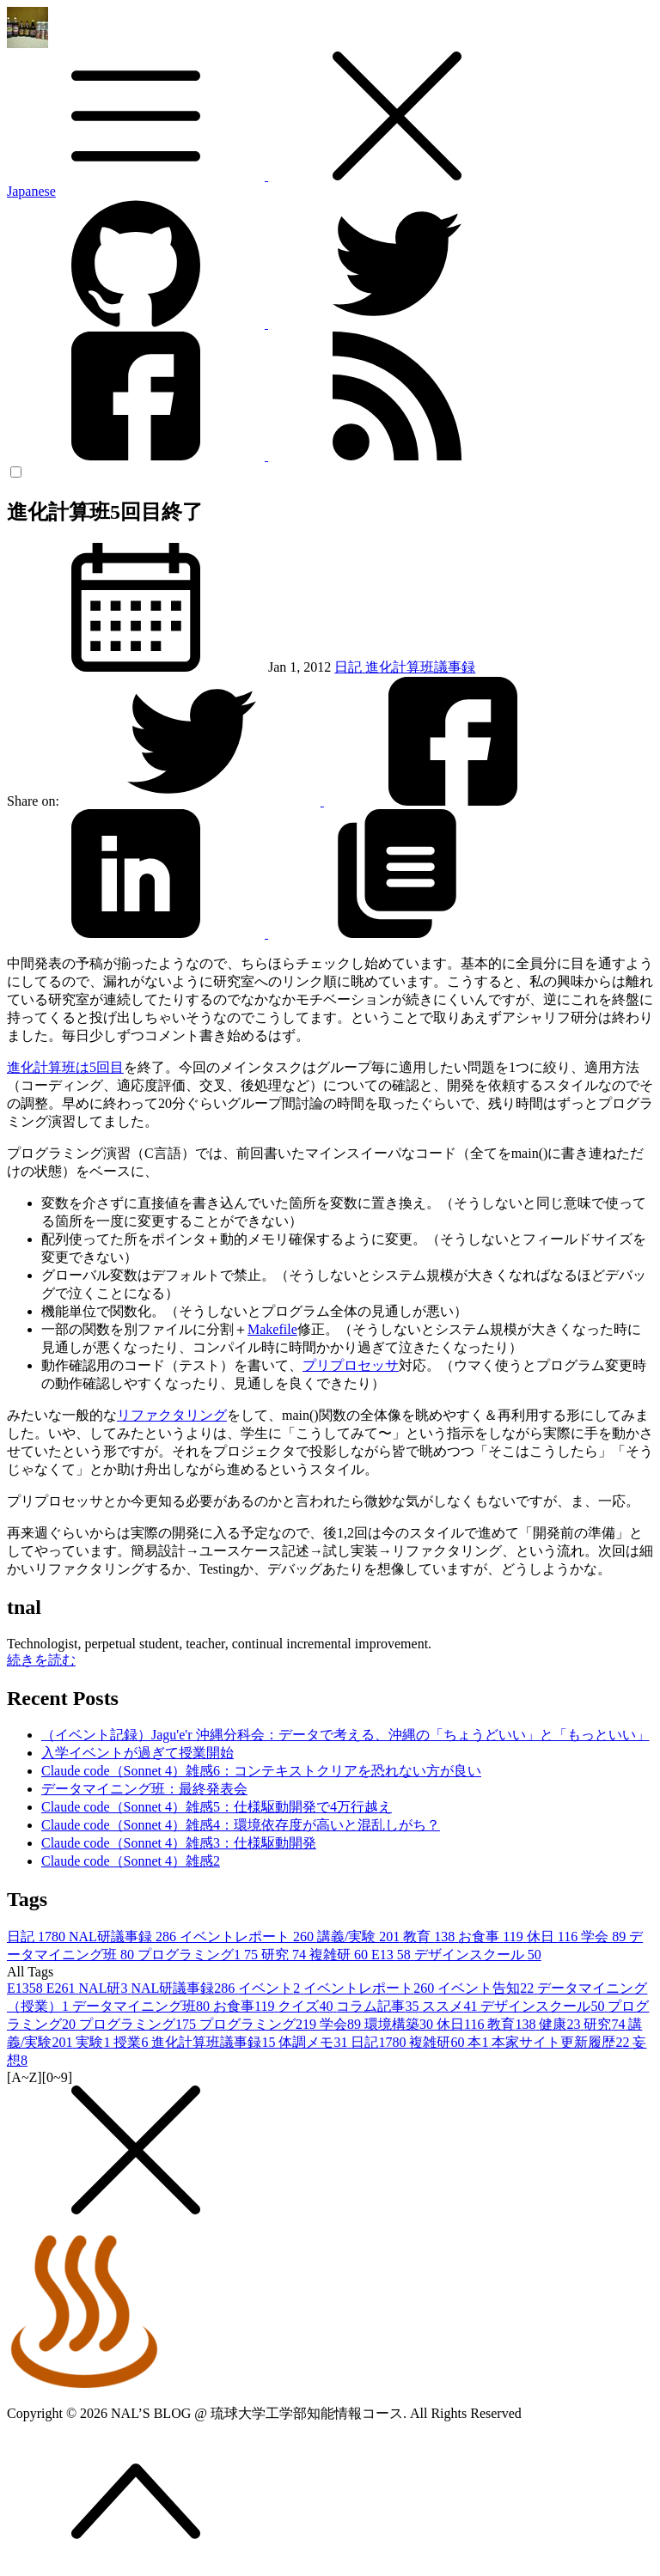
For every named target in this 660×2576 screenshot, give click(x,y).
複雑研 (340, 1954)
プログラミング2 (259, 2024)
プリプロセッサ (350, 1365)
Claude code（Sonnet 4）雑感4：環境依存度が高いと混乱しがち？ (240, 1825)
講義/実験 (360, 1936)
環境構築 (400, 2024)
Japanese (31, 191)
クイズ (307, 2006)
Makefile (272, 1329)
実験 (94, 2042)
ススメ (451, 2006)
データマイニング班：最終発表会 (144, 1788)
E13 (392, 1954)
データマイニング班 (142, 2006)
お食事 (492, 1936)
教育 (430, 1936)
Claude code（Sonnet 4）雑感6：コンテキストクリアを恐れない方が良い (261, 1770)
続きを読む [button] (41, 1660)
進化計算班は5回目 (65, 1067)
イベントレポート (248, 1936)
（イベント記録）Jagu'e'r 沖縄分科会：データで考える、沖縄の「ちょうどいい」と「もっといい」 (345, 1734)
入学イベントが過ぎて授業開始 (137, 1752)
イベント (270, 1988)
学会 (605, 1936)
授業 (132, 2042)
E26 (62, 1988)
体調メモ (314, 2042)
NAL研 (105, 1988)
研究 (285, 1954)
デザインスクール (477, 1954)
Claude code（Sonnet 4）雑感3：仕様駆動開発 (178, 1843)
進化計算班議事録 (420, 667)
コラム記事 (379, 2006)
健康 (561, 2024)
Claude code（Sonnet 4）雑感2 (130, 1861)
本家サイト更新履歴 (562, 2042)
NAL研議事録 (124, 1936)
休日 (554, 1936)
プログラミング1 (199, 1954)
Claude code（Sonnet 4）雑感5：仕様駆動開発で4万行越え (216, 1807)
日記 (349, 667)
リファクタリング (172, 1415)
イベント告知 (487, 1988)
